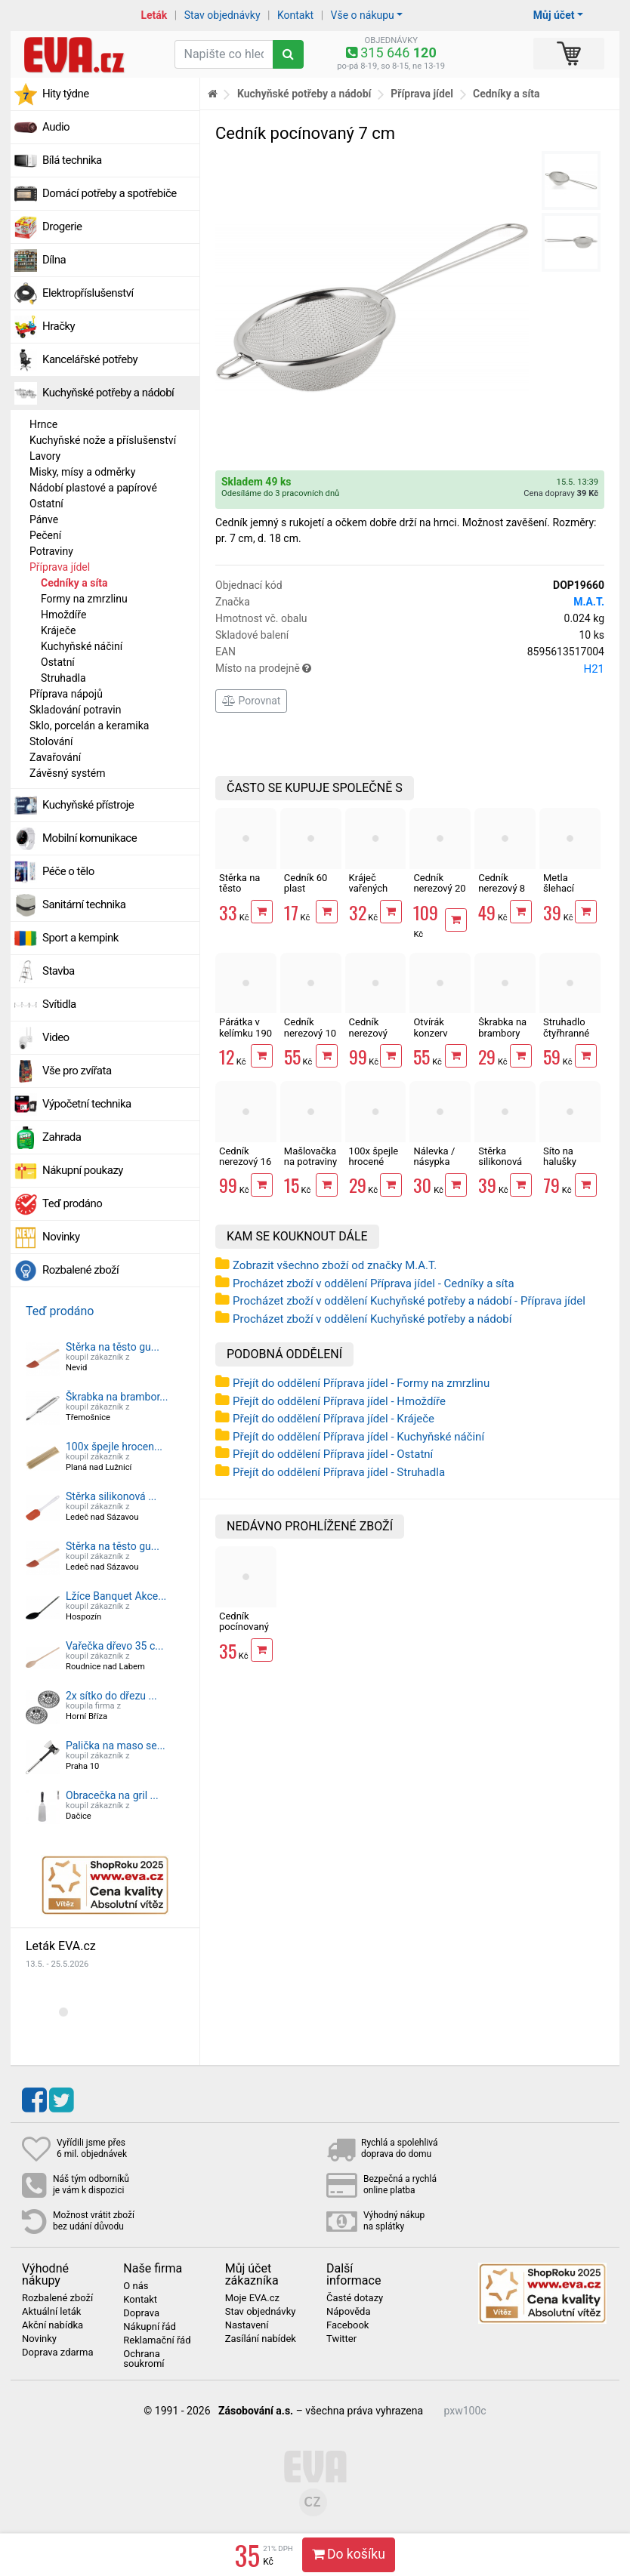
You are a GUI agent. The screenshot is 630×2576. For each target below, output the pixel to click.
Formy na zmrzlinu (84, 599)
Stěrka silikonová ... (111, 1496)
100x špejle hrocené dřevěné (374, 1162)
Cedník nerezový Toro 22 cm (374, 1032)
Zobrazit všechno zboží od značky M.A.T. (335, 1265)
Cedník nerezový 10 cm (310, 1032)
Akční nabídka (52, 2325)
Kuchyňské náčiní (81, 646)
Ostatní (46, 504)
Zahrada (61, 1137)
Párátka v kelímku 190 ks (245, 1032)
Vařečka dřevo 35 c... (114, 1646)
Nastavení (247, 2325)
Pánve (43, 519)
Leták (154, 15)
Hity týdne (65, 93)
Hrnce (43, 424)
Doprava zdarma (58, 2352)
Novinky (61, 1236)
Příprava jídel (59, 567)
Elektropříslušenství (88, 293)
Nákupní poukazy (82, 1170)
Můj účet (554, 15)
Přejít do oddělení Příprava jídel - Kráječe (333, 1418)
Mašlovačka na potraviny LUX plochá (310, 1162)
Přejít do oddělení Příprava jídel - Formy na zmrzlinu (361, 1383)
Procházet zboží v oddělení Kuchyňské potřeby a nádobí (372, 1319)
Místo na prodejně (409, 669)
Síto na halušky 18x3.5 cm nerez (566, 1167)
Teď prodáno (72, 1203)
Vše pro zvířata (77, 1070)
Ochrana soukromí (143, 2359)
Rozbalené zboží (80, 1270)
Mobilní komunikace (89, 838)
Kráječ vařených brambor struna (368, 894)
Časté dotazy (354, 2298)
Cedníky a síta (74, 583)
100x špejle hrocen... (114, 1447)
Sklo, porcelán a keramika (89, 725)
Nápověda (348, 2311)
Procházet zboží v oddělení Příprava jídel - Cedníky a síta (373, 1283)
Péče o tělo (68, 871)
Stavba (58, 971)
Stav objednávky (222, 15)
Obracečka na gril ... (112, 1795)
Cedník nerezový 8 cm (501, 888)
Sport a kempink (80, 937)
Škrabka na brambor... (117, 1397)
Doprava (141, 2313)
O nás (135, 2286)
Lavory (44, 456)
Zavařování (55, 757)
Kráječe (58, 630)
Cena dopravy (560, 493)
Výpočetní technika (86, 1104)
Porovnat (251, 701)
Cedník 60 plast (306, 883)
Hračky (58, 326)
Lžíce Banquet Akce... (116, 1596)
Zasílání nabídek (260, 2339)
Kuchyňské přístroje (88, 805)
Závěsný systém (67, 773)
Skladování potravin (75, 710)
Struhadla (63, 678)
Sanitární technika (84, 904)
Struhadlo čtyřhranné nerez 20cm (568, 1032)
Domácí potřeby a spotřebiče (109, 193)
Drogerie (62, 226)
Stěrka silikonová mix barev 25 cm (500, 1167)
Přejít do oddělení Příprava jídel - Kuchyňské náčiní (358, 1437)
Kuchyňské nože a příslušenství (102, 440)
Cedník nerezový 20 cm (439, 888)
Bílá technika (72, 160)
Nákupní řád (149, 2327)
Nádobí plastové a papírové (93, 488)
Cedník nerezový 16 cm (245, 1162)
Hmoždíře (63, 615)
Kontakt (295, 15)
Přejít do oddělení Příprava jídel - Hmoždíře (339, 1401)
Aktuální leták (51, 2311)
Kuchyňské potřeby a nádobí (108, 392)
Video (55, 1037)
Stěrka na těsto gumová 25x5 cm (239, 894)
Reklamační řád (156, 2340)
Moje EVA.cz (252, 2298)
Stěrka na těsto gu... (112, 1347)
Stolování (51, 741)
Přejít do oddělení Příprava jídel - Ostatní (333, 1454)
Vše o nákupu (362, 15)
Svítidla (59, 1004)
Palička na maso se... (115, 1745)
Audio (55, 127)
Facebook (347, 2325)
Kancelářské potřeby (89, 359)
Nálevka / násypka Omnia (434, 1162)
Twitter (341, 2339)
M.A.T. (588, 602)
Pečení (45, 535)
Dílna (54, 260)
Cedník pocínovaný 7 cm (244, 1627)
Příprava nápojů (66, 694)
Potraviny (51, 551)
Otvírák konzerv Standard (432, 1032)
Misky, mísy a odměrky (82, 472)
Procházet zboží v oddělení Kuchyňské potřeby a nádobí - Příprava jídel (409, 1301)
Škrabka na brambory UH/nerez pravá (502, 1038)
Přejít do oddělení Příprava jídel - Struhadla (339, 1472)
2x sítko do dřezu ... (111, 1696)
